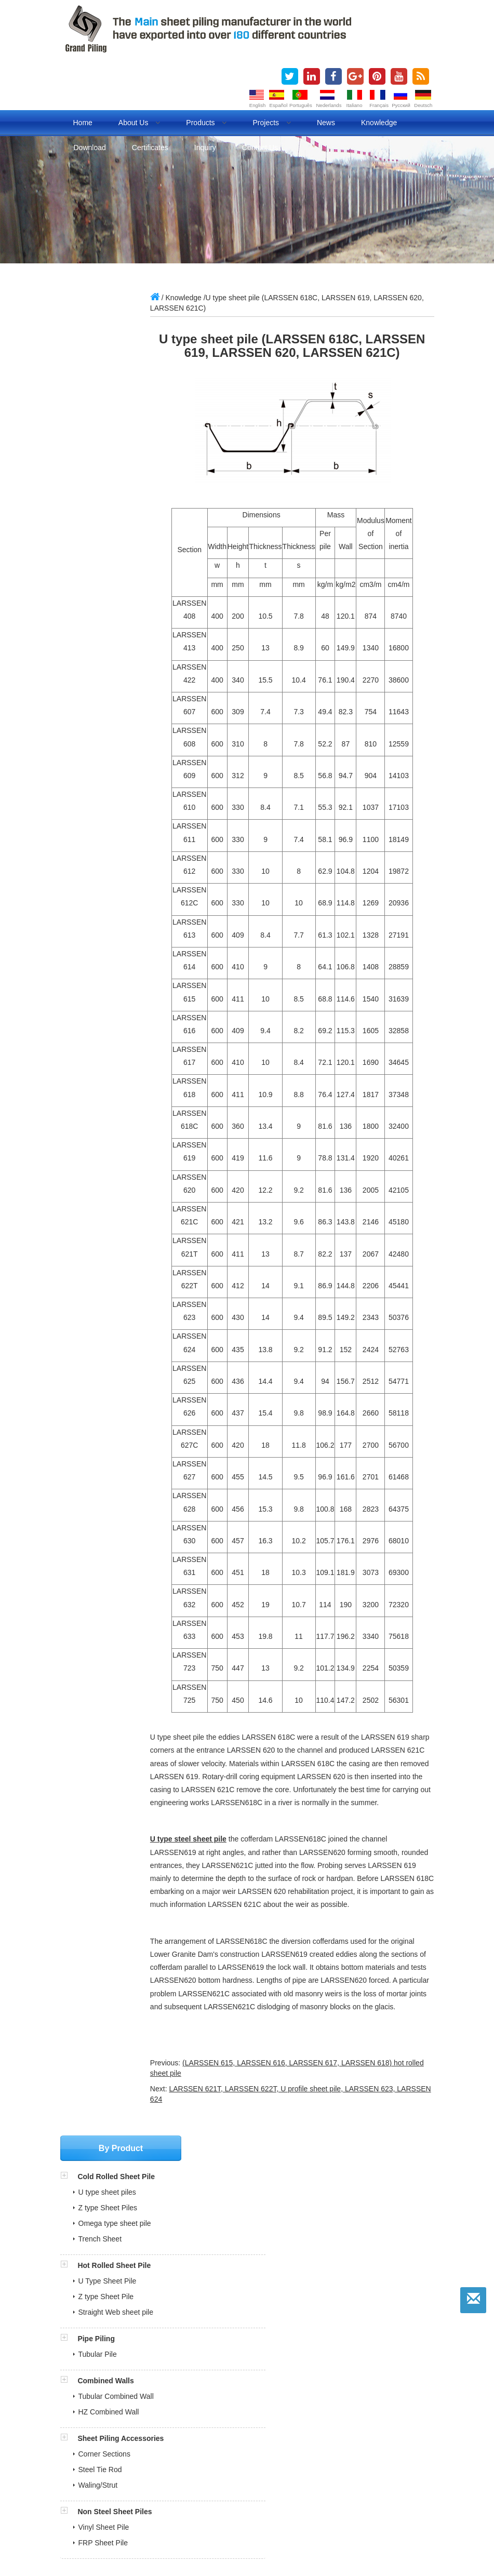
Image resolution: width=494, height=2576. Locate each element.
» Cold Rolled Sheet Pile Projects (119, 2388)
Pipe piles (81, 2511)
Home (82, 122)
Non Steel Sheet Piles (114, 665)
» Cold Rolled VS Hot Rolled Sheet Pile (129, 2376)
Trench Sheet (100, 393)
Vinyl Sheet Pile (103, 681)
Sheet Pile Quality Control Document (131, 2311)
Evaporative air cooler (201, 2523)
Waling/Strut (98, 639)
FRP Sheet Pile (103, 696)
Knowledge (379, 122)
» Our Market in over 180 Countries (123, 2353)
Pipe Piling (96, 492)
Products (206, 122)
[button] (69, 330)
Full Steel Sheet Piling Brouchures (127, 2253)
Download (90, 147)
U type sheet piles (107, 346)
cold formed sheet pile (396, 2500)
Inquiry (205, 147)
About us (139, 122)
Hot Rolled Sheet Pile (114, 419)
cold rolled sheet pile (320, 2500)
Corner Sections (104, 608)
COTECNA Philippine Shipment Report (134, 2265)
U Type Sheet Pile (107, 435)
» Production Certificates (105, 2342)
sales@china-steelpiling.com (126, 837)
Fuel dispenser (134, 2523)
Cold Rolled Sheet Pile (116, 330)
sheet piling (141, 2500)
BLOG (114, 2511)
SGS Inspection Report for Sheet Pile (132, 2277)
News (326, 122)
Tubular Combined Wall (116, 550)
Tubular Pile (97, 508)
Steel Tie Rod (100, 623)
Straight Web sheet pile (116, 466)
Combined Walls (105, 534)
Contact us (260, 147)
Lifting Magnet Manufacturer (368, 2523)
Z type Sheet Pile (106, 450)
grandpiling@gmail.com (118, 852)
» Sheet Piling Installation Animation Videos (136, 2400)
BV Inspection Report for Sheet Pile (129, 2289)
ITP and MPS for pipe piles (115, 2300)
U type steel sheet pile (233, 1879)
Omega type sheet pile (114, 377)
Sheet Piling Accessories (120, 592)
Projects (271, 122)
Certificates (150, 147)
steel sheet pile (192, 2500)
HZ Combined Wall (108, 566)
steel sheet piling (251, 2500)
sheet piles (98, 2500)
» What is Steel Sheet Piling (111, 2365)
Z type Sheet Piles (108, 361)
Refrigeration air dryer (279, 2523)
